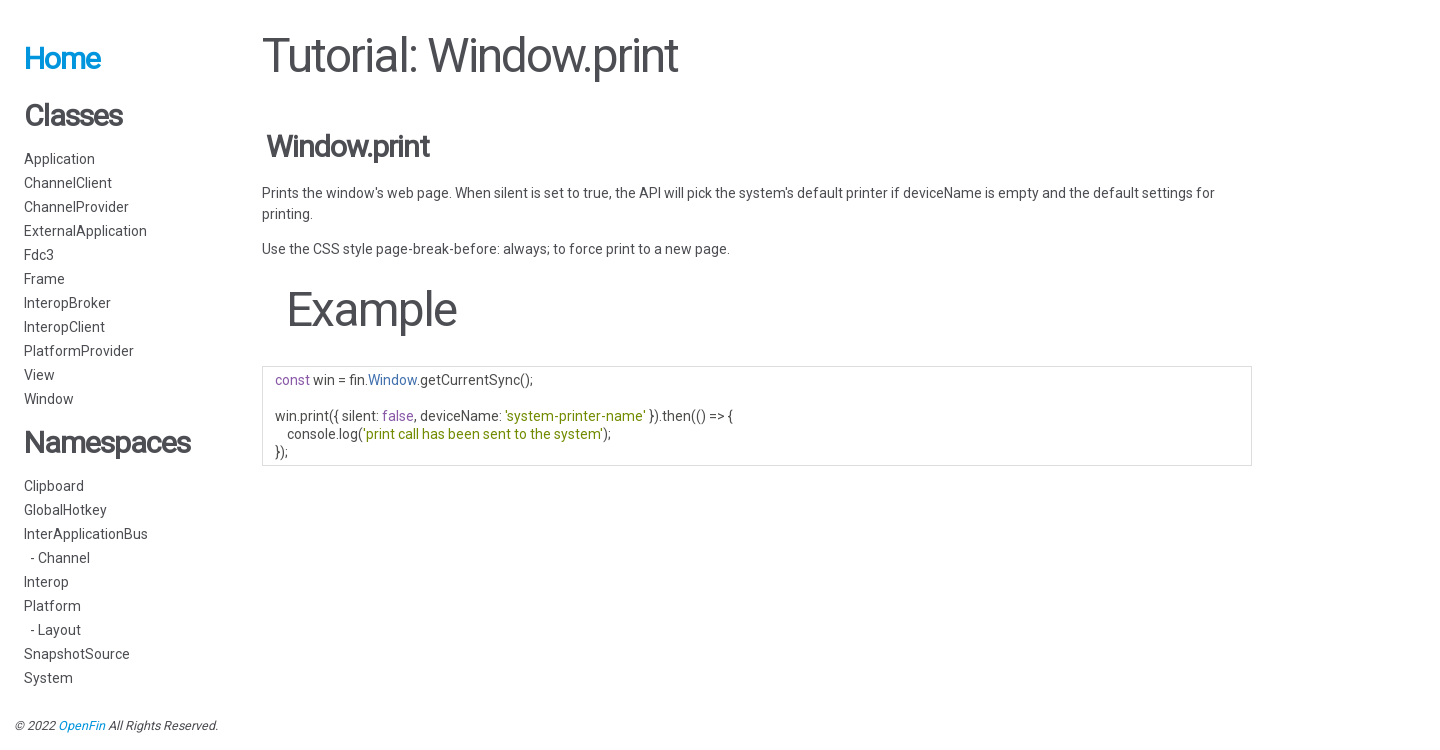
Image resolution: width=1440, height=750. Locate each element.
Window (49, 399)
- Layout (52, 630)
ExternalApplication (85, 231)
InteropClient (64, 327)
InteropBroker (67, 303)
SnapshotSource (77, 654)
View (39, 375)
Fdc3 (39, 255)
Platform (52, 606)
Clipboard (54, 486)
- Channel (57, 558)
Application (59, 159)
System (48, 678)
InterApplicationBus (86, 534)
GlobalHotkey (65, 510)
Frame (44, 279)
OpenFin (81, 725)
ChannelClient (68, 183)
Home (62, 58)
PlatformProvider (79, 351)
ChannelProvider (76, 207)
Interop (46, 582)
